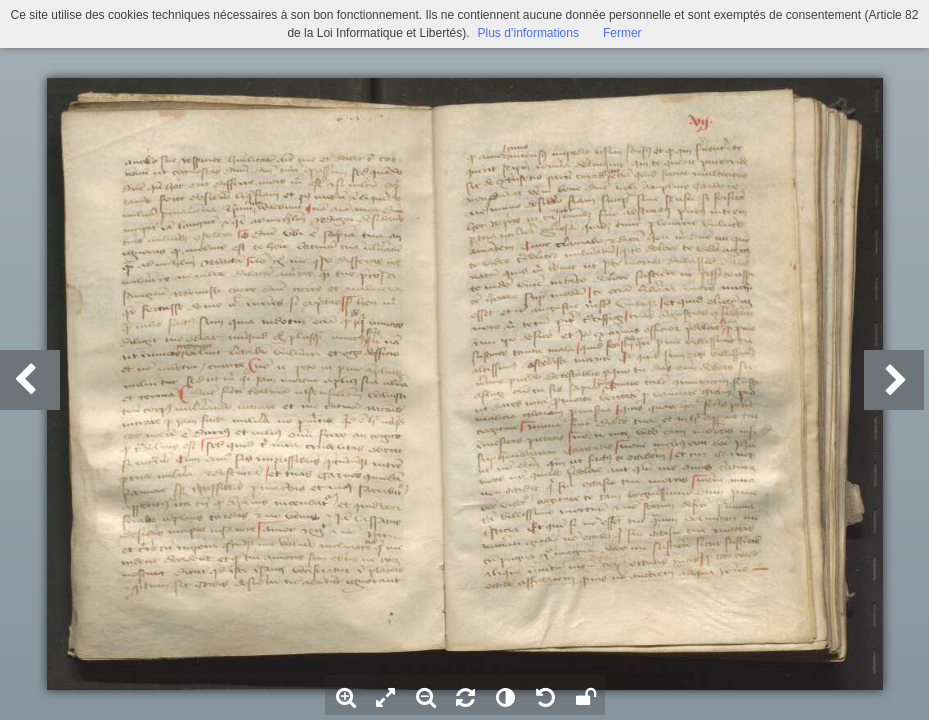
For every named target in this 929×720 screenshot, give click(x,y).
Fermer (622, 33)
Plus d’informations (528, 33)
